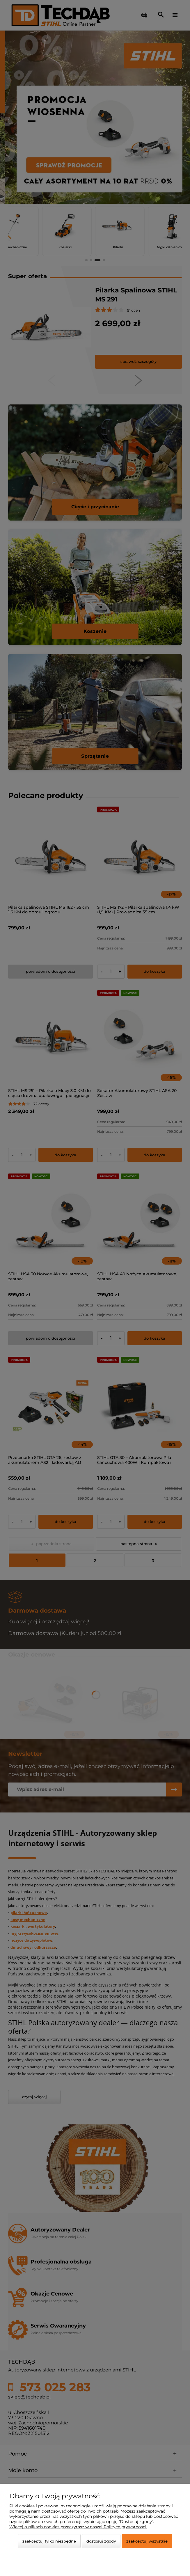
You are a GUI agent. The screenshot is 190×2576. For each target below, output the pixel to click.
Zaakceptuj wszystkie (147, 2541)
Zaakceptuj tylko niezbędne (49, 2541)
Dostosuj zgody (101, 2541)
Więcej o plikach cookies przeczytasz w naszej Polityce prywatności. (78, 2526)
